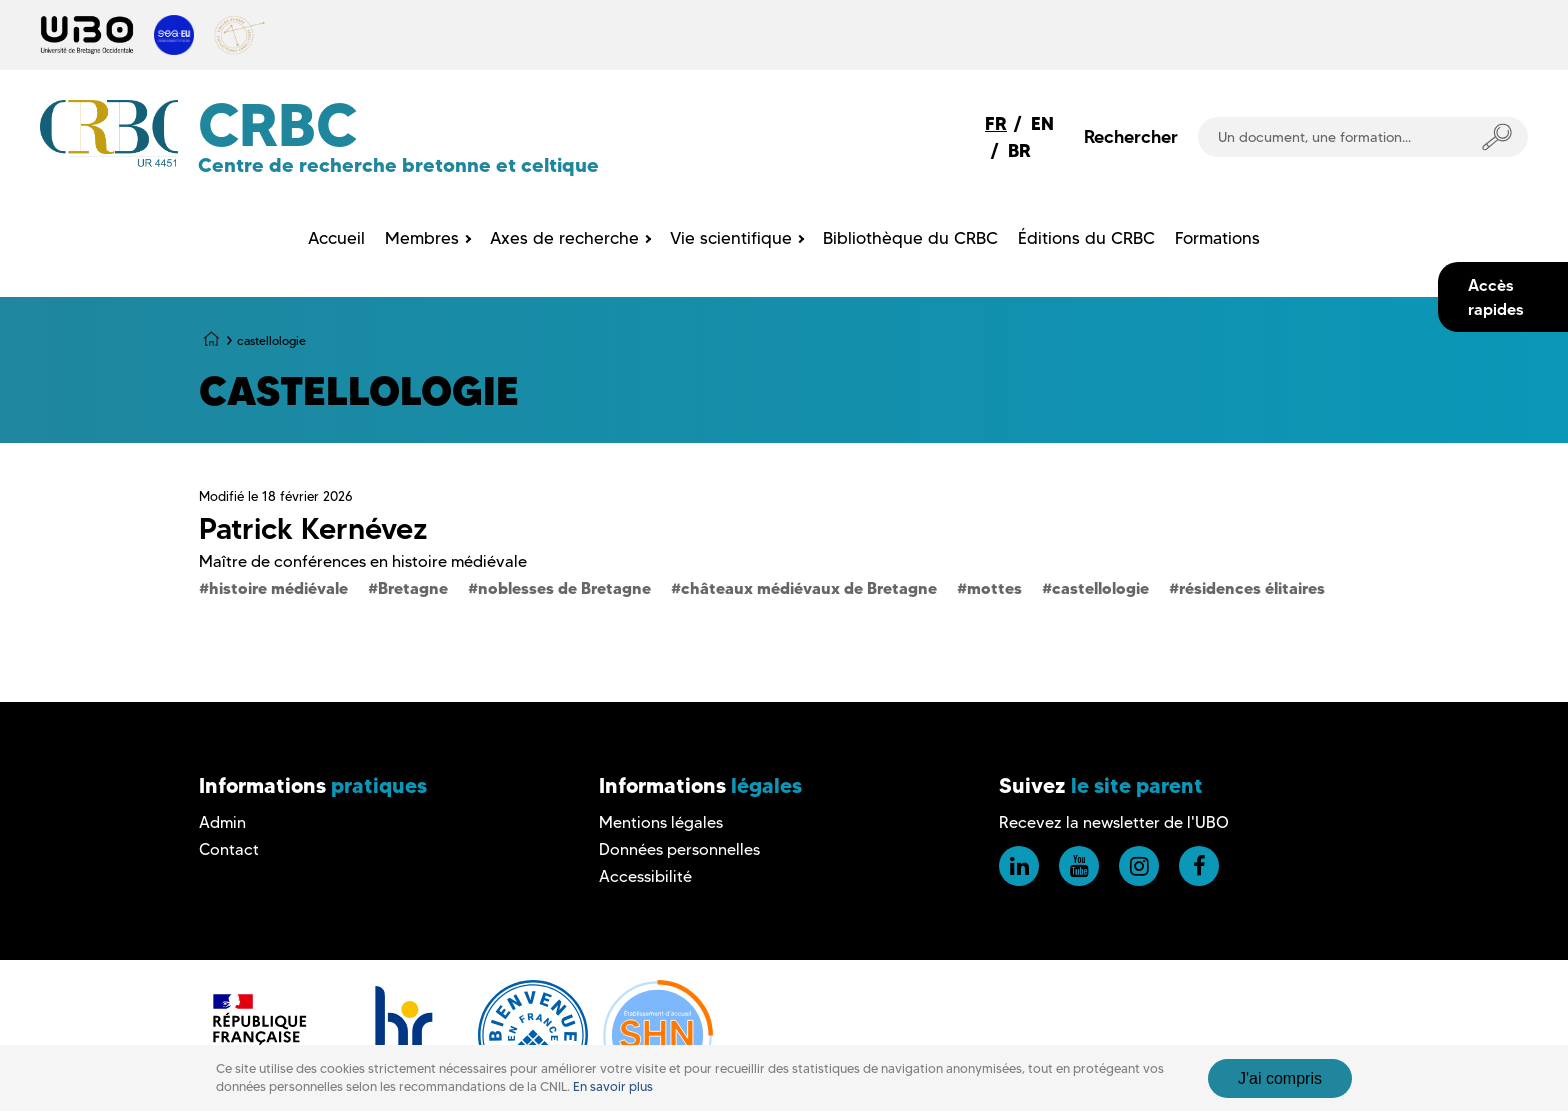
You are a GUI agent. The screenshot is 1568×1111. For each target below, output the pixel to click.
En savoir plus (613, 1086)
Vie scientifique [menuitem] (731, 238)
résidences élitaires (1252, 588)
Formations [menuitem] (1217, 238)
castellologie (1100, 588)
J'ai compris (1280, 1078)
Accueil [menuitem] (336, 238)
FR (996, 123)
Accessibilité (645, 876)
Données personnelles (679, 849)
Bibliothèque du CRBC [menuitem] (910, 238)
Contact (229, 849)
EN (1042, 123)
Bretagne (413, 588)
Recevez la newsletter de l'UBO (1114, 822)
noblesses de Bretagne (564, 588)
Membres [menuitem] (422, 238)
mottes (994, 588)
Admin (222, 822)
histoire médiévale (278, 588)
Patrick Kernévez (313, 528)
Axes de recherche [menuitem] (564, 238)
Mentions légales (661, 822)
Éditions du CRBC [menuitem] (1086, 238)
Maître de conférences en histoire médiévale (363, 561)
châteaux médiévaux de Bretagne (809, 588)
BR (1019, 150)
